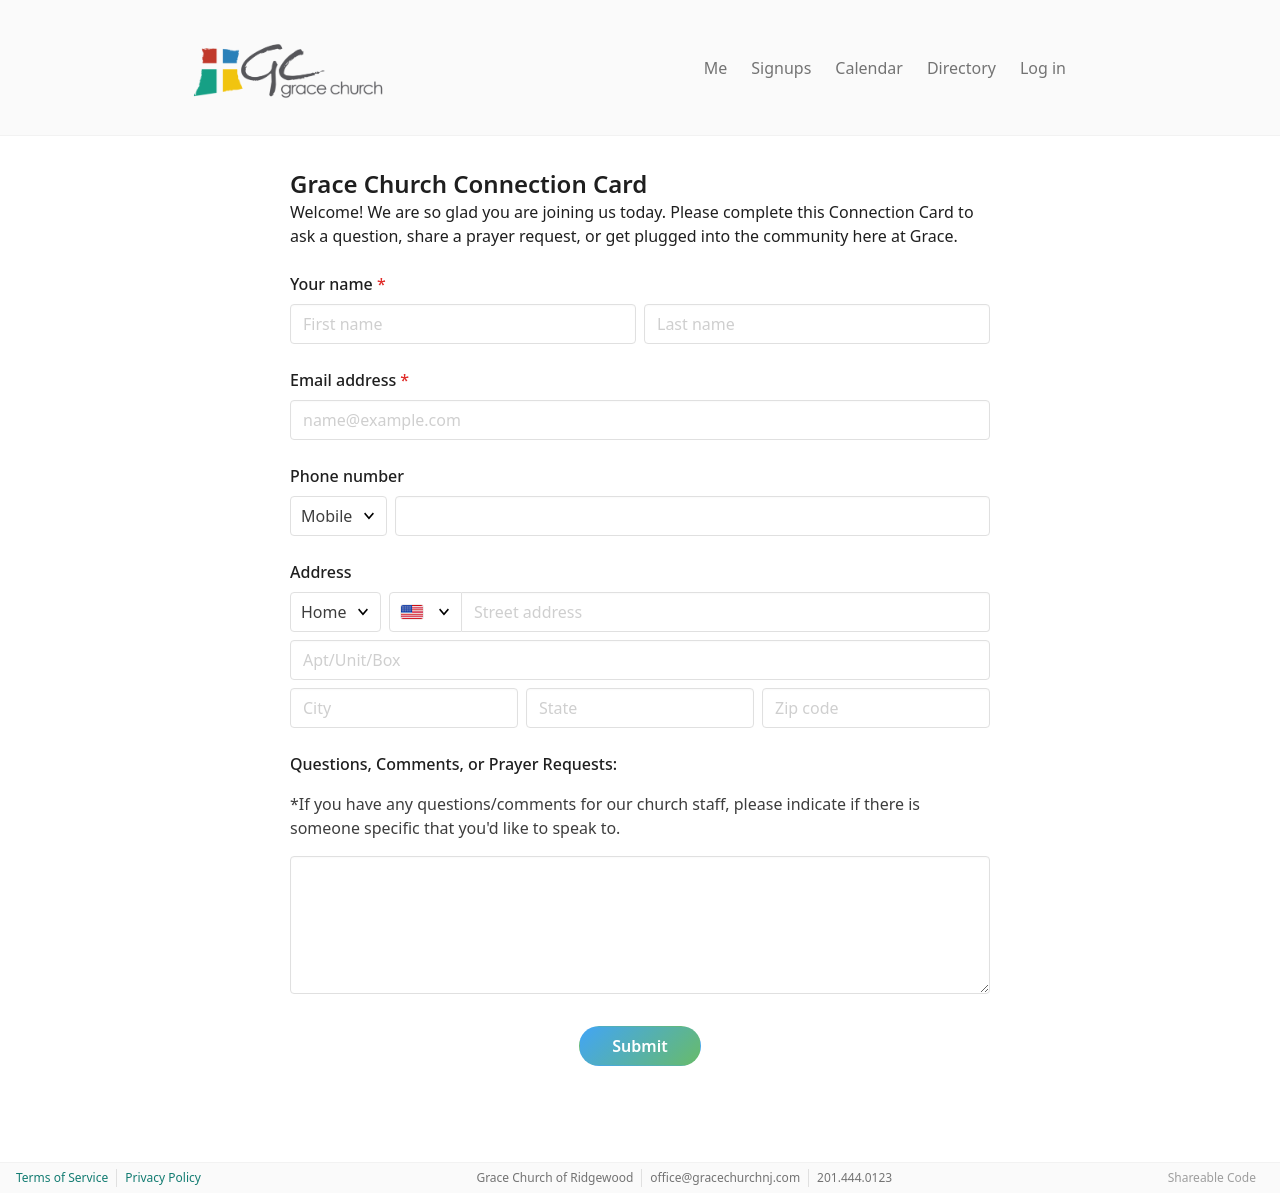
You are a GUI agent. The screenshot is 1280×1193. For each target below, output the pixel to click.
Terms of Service (62, 1177)
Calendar (869, 68)
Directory (961, 68)
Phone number (347, 476)
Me (716, 68)
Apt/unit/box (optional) (289, 639)
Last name (643, 303)
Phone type (289, 495)
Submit (639, 1046)
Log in (1043, 68)
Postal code (289, 687)
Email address (349, 380)
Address (321, 572)
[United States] (425, 612)
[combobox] (726, 612)
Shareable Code (1212, 1177)
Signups (781, 68)
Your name (338, 284)
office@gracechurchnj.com (725, 1177)
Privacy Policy (163, 1177)
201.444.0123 (854, 1177)
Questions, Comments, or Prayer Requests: (453, 764)
